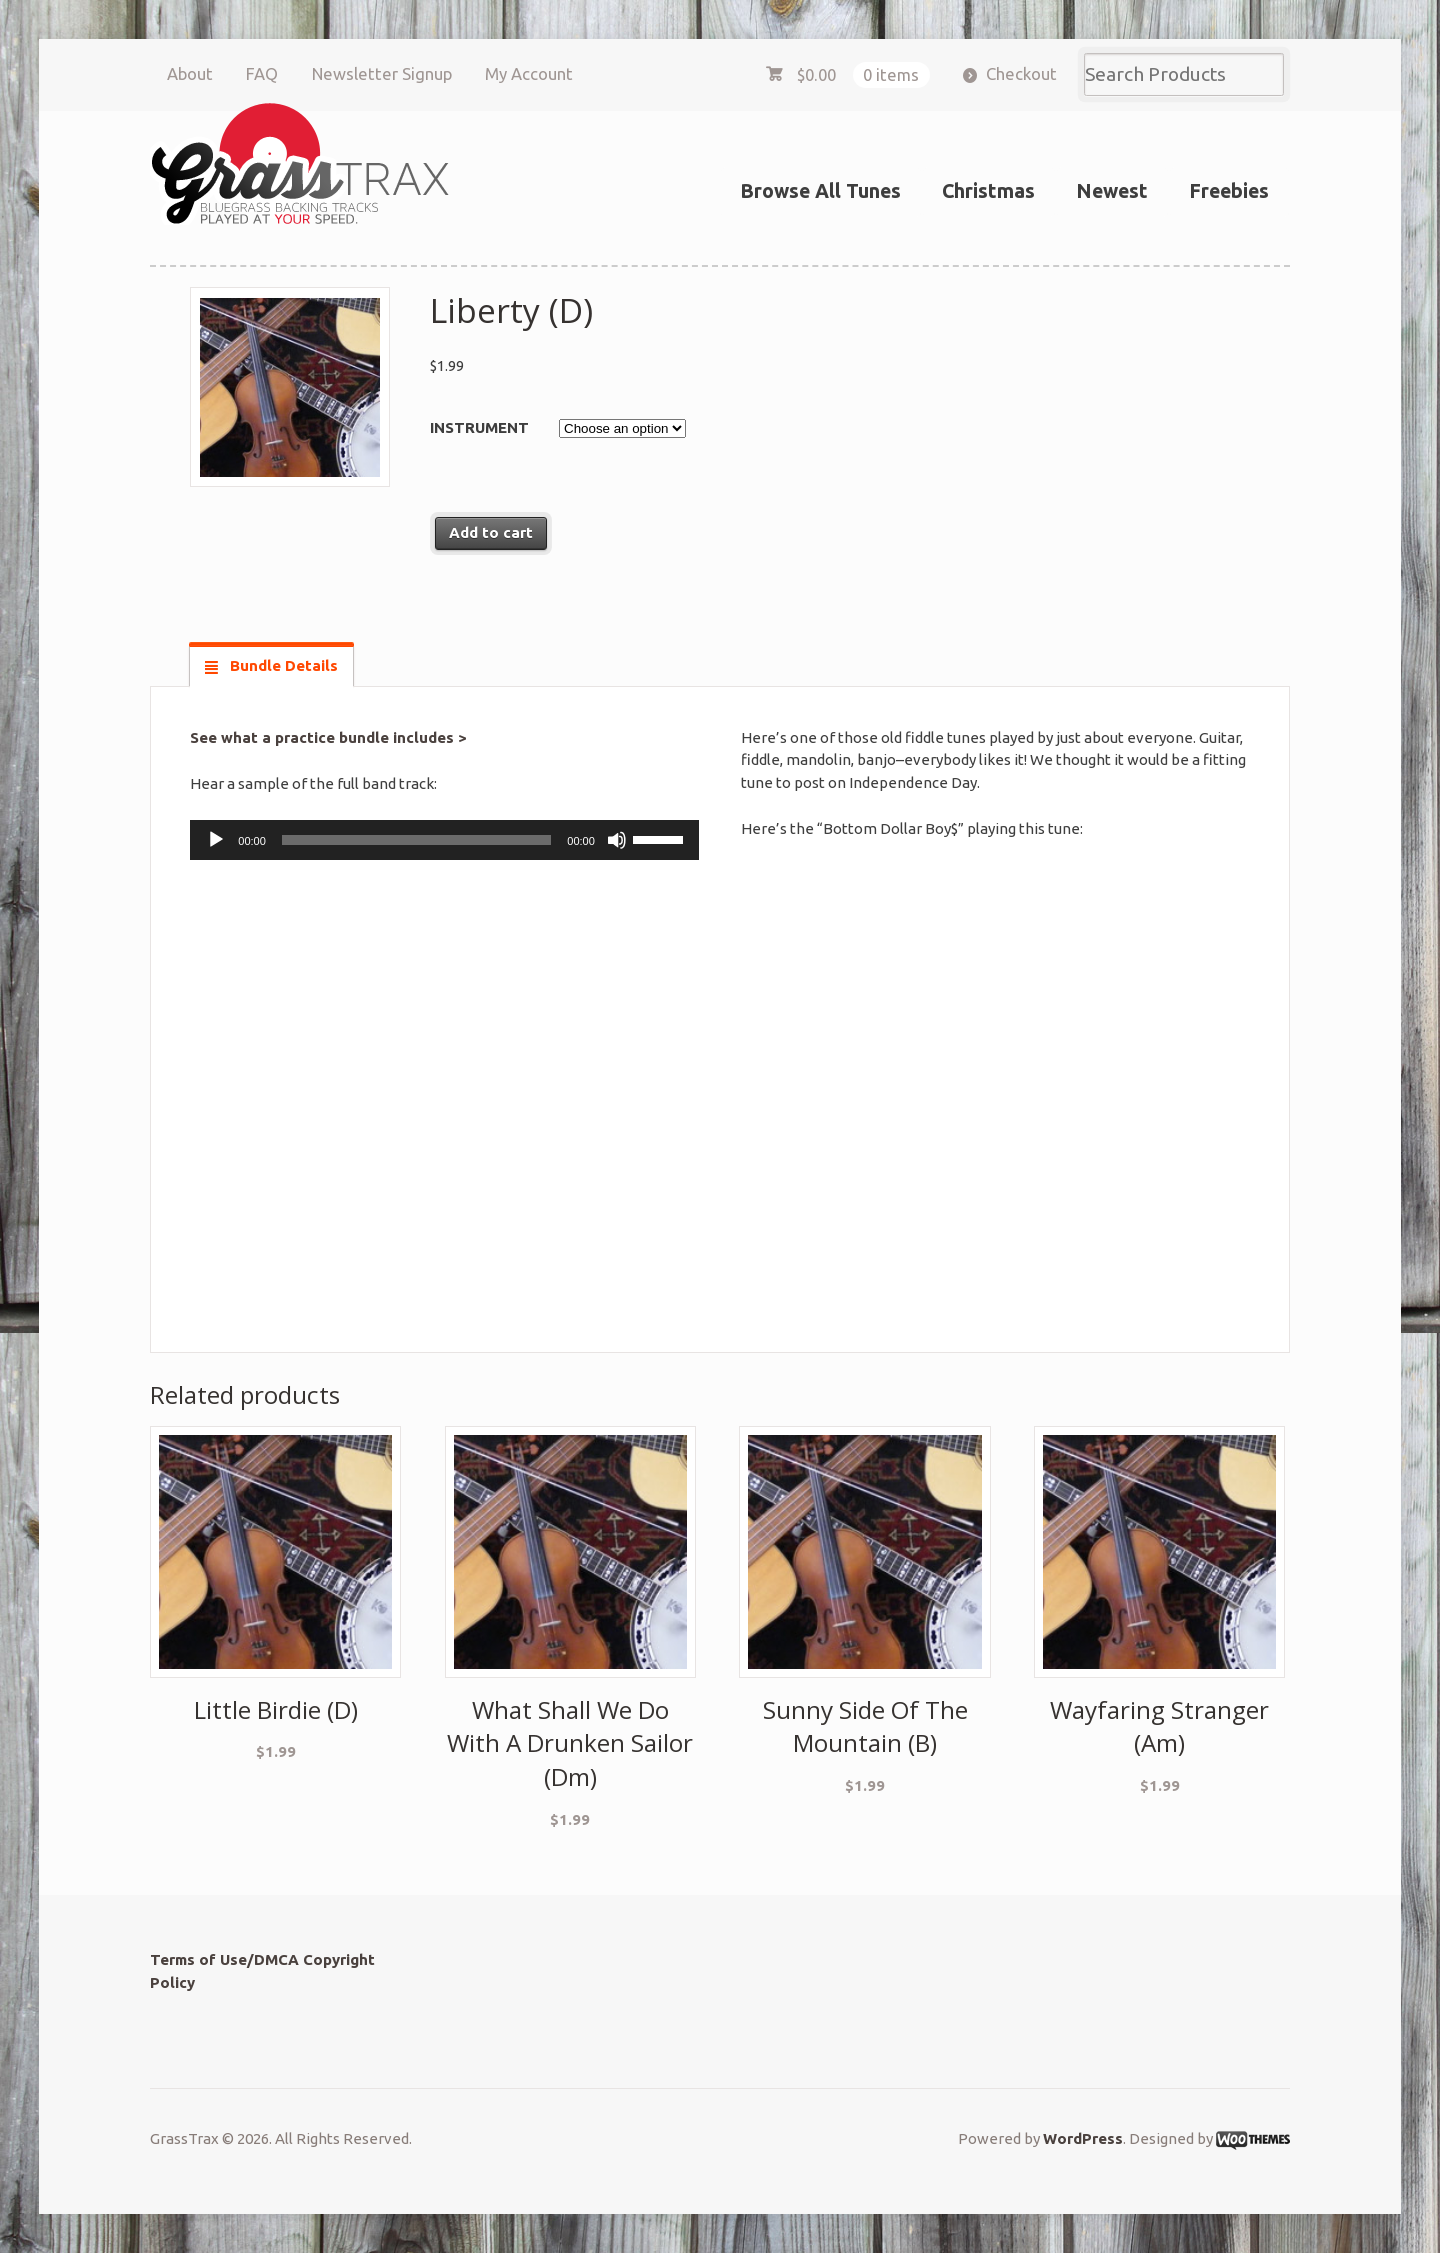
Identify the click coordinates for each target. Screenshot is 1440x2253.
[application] (444, 840)
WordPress (1083, 2138)
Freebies (1229, 191)
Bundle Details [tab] (282, 665)
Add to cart (491, 532)
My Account (529, 73)
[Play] (216, 840)
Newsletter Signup (382, 73)
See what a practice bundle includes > (328, 737)
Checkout (1021, 73)
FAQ (262, 73)
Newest (1112, 191)
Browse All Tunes (820, 191)
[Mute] (617, 840)
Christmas (988, 191)
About (190, 73)
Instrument (479, 427)
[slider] (416, 840)
